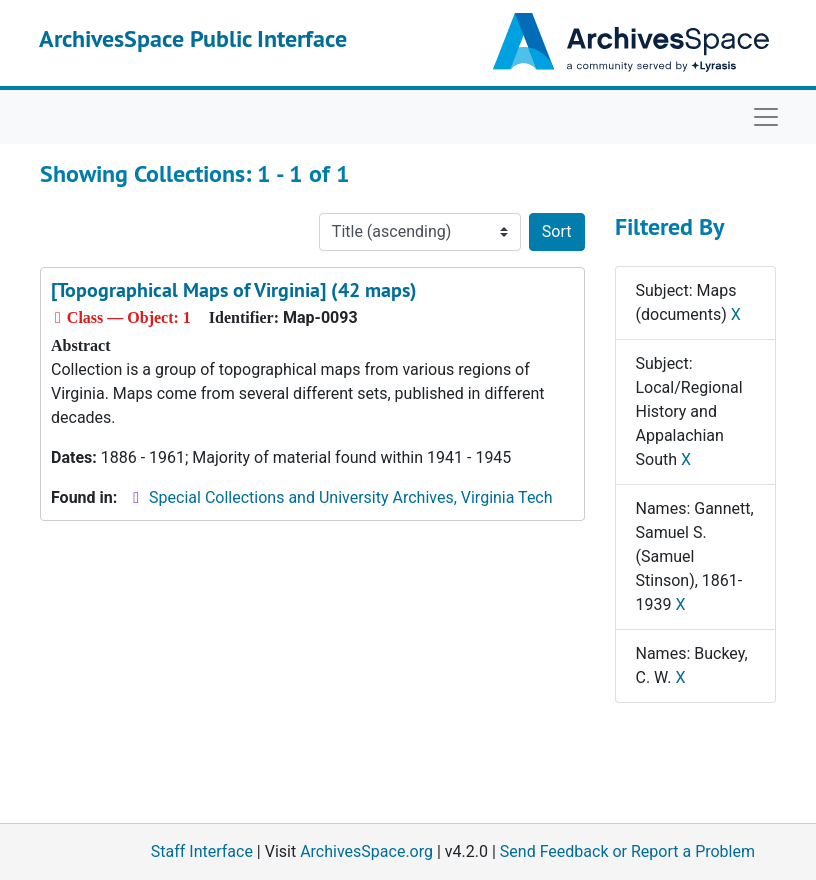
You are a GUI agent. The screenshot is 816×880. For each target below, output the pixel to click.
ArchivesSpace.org (366, 851)
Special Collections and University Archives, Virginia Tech (350, 497)
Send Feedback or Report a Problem (627, 851)
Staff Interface (202, 851)
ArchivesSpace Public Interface (193, 38)
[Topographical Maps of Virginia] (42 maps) (234, 290)
